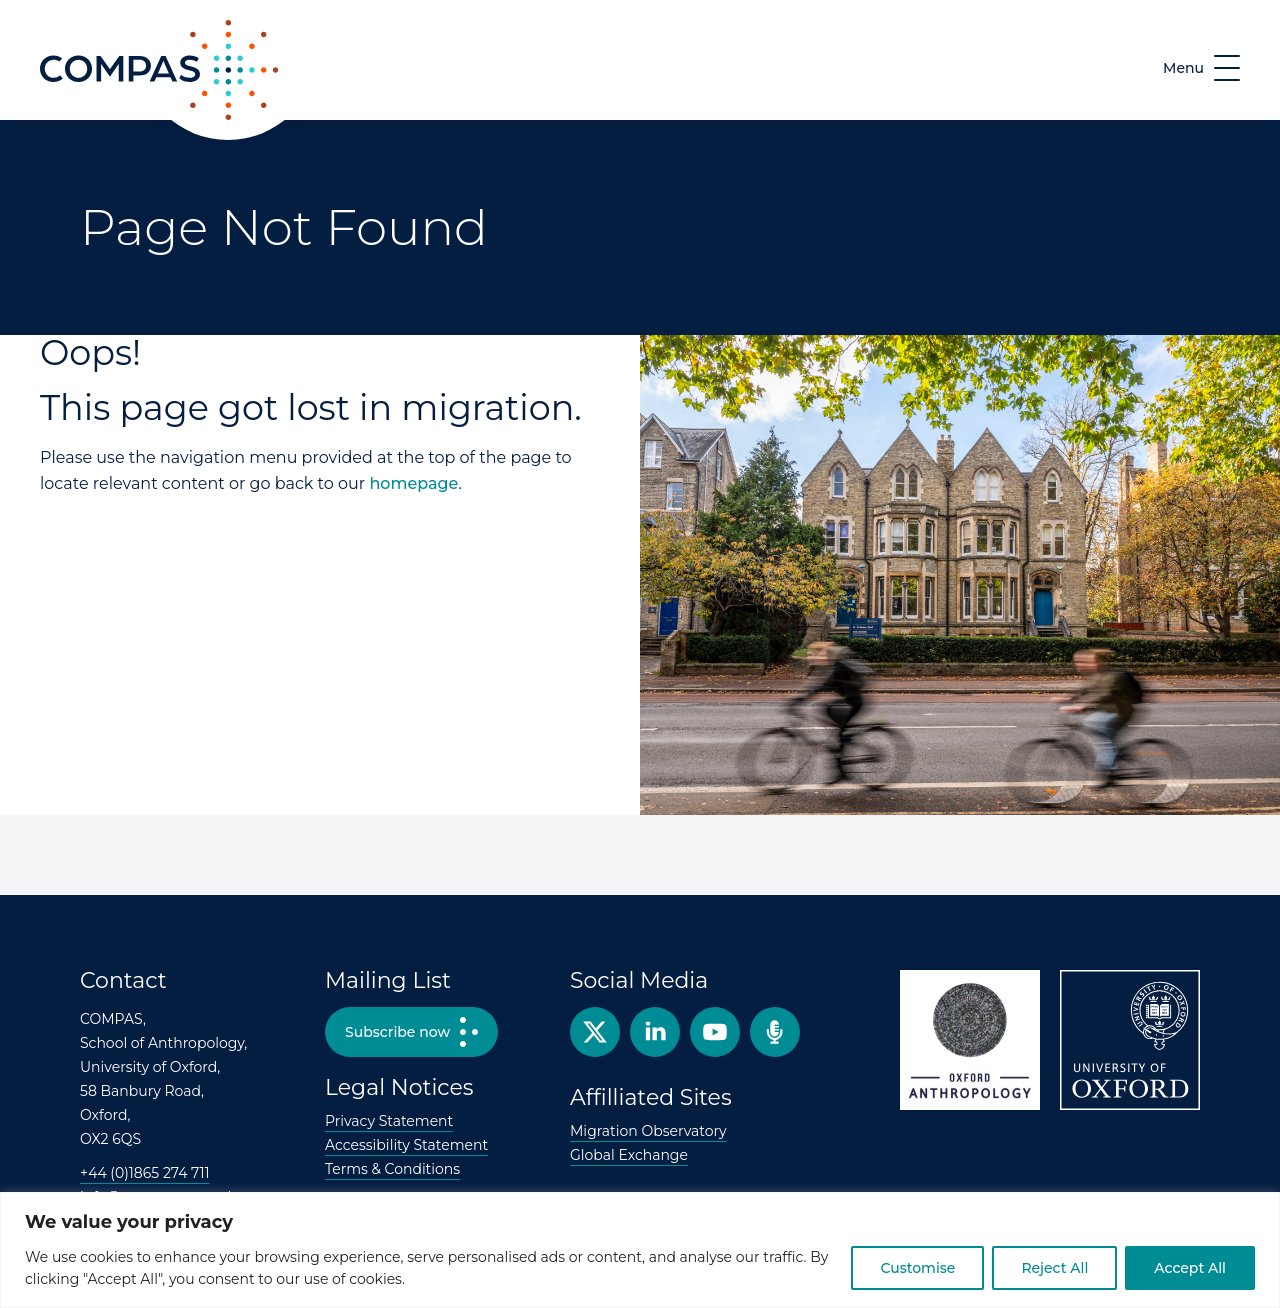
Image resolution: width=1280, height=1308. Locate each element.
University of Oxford (1130, 1040)
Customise (917, 1268)
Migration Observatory (648, 1131)
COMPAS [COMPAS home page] (76, 119)
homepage (413, 483)
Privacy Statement (389, 1121)
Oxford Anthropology (970, 1040)
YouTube (715, 1032)
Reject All (1054, 1268)
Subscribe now (397, 1032)
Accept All (1190, 1268)
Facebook (655, 1032)
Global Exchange (629, 1155)
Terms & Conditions (392, 1169)
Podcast (775, 1032)
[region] (640, 1250)
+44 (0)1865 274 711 (145, 1173)
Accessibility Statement (406, 1145)
